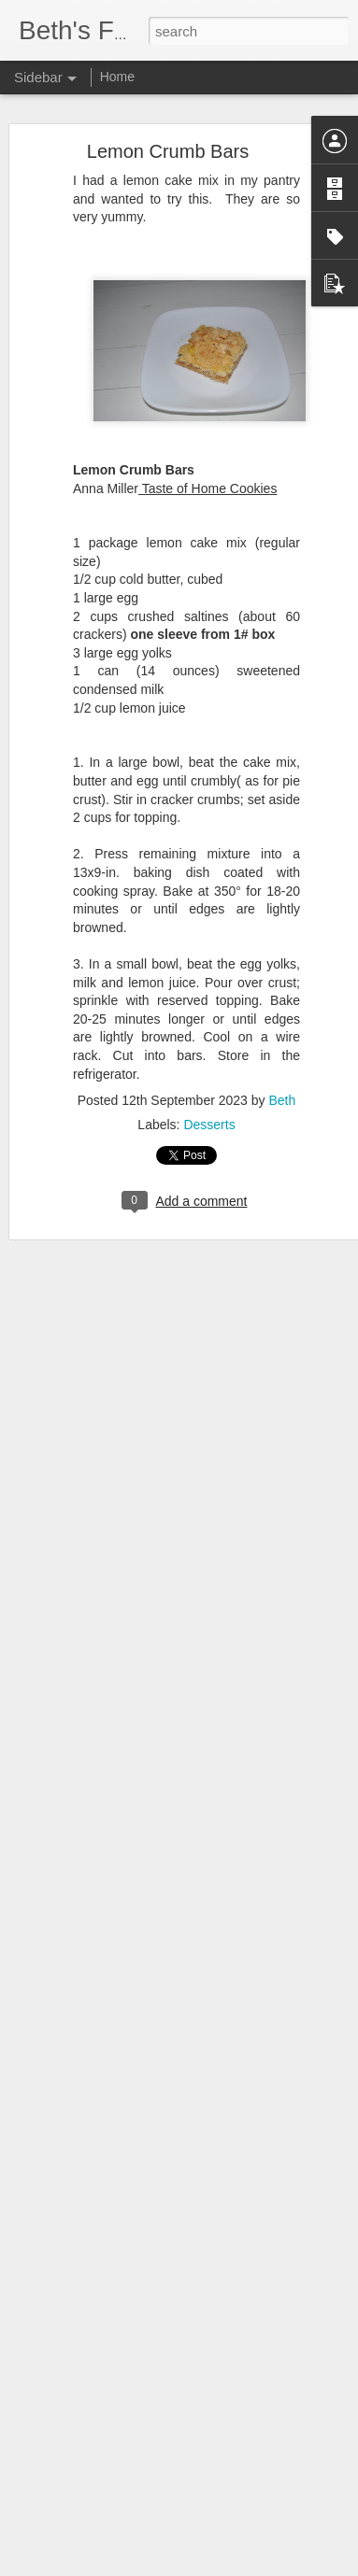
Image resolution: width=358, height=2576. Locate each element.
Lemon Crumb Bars (168, 135)
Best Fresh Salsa (88, 2467)
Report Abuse (292, 2565)
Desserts (209, 1108)
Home (117, 76)
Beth (281, 1084)
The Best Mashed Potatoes (113, 2551)
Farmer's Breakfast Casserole (119, 2509)
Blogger (238, 2565)
